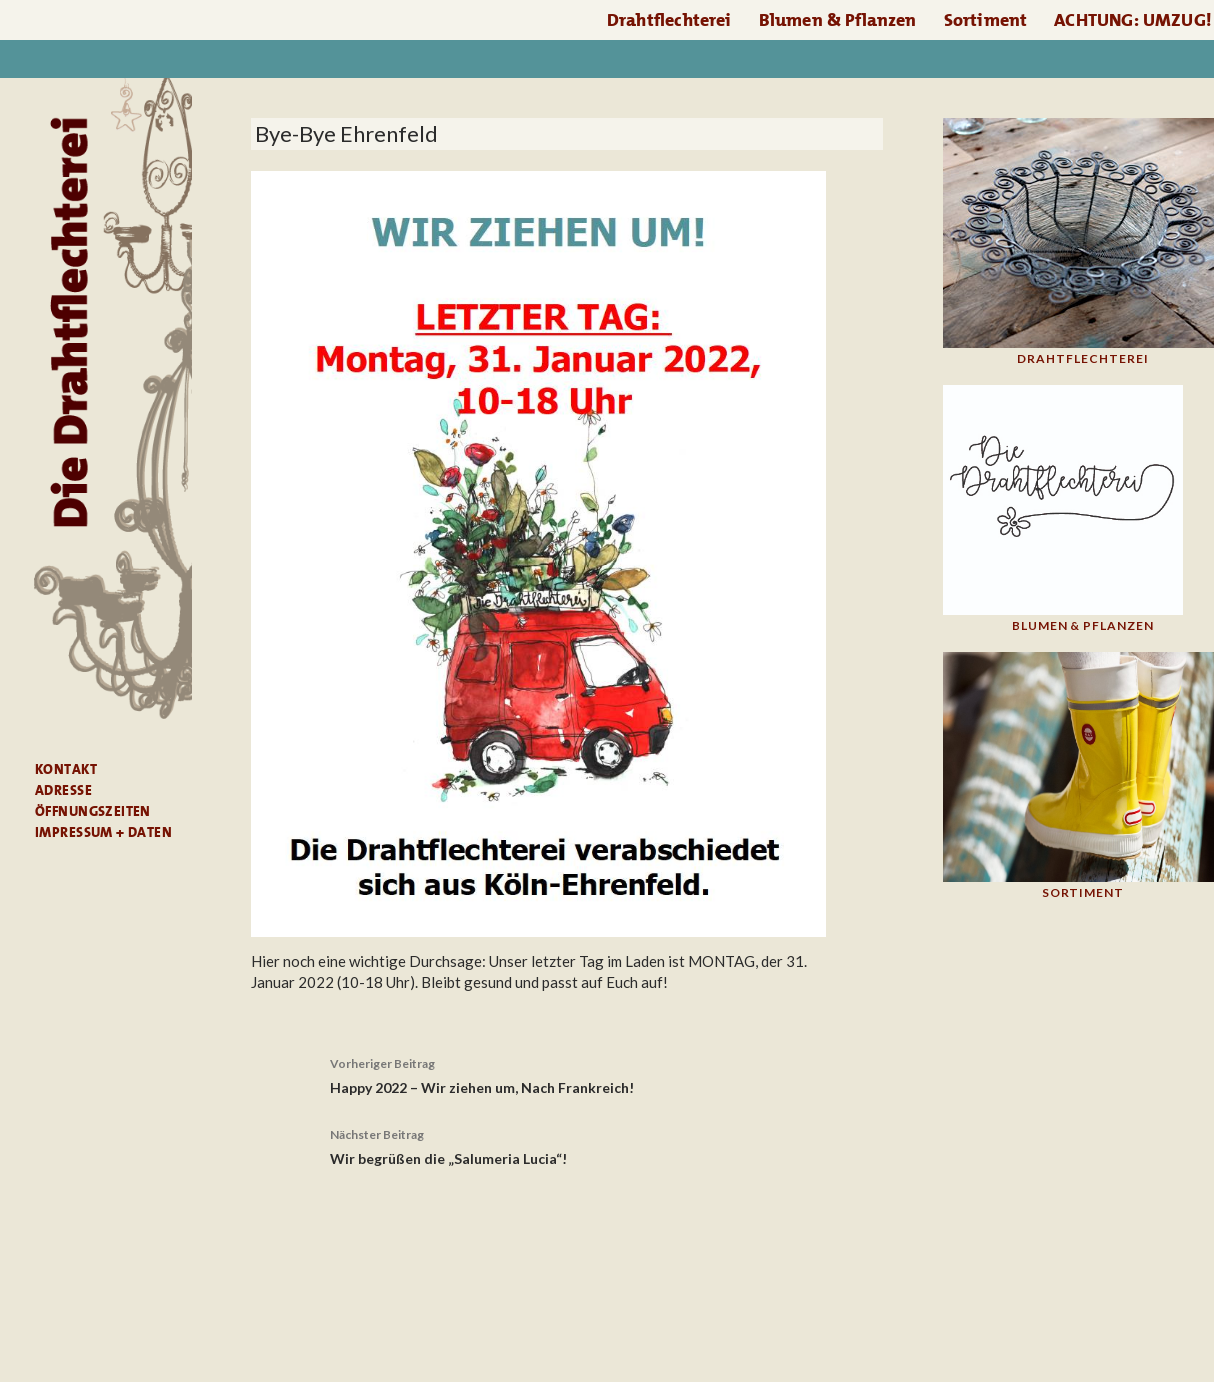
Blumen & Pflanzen (838, 20)
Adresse (63, 790)
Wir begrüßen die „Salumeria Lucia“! (567, 1145)
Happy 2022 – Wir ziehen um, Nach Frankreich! (567, 1074)
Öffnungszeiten (93, 811)
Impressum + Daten (103, 832)
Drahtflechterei (669, 20)
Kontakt (66, 769)
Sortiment (986, 20)
